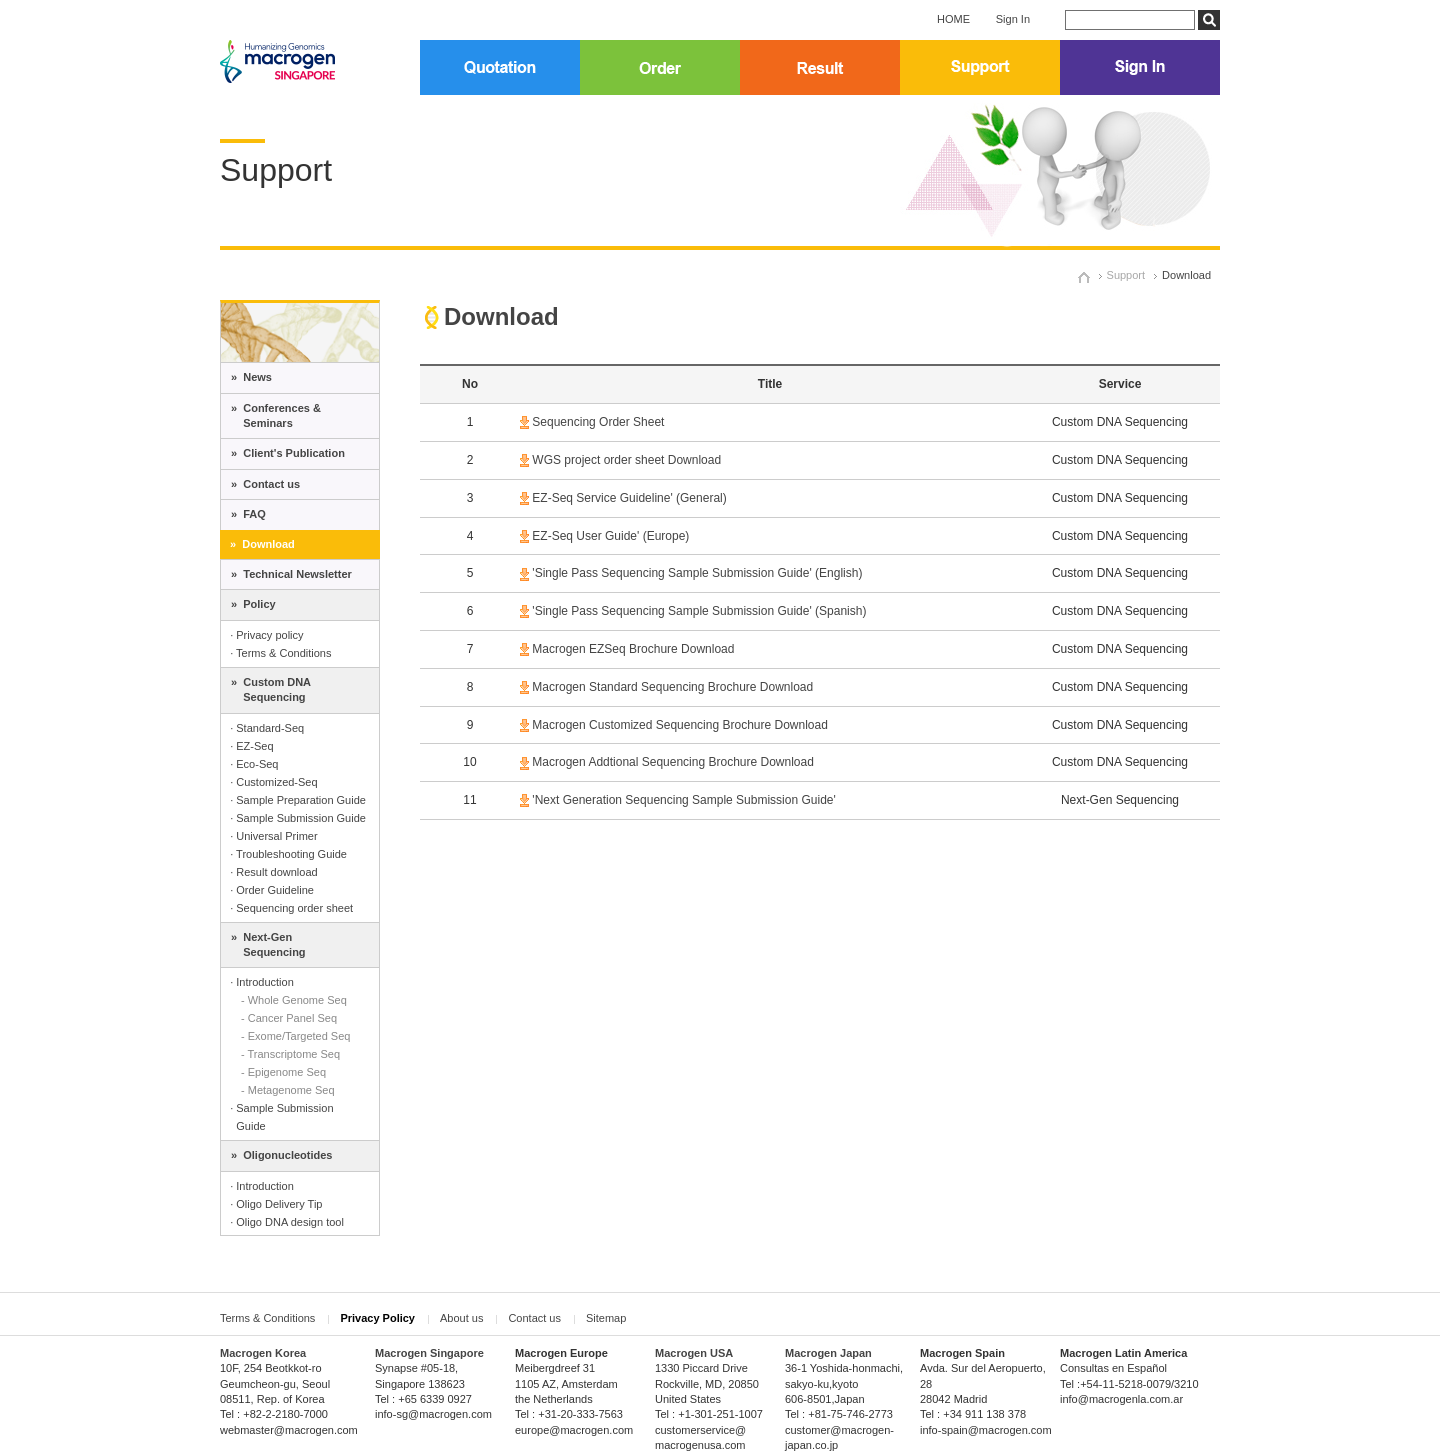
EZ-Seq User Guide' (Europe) (609, 536)
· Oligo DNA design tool (287, 1222)
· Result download (273, 872)
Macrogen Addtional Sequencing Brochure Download (673, 762)
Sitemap (606, 1318)
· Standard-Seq (267, 728)
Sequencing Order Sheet (598, 422)
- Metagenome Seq (288, 1090)
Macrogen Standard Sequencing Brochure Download (672, 687)
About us (461, 1318)
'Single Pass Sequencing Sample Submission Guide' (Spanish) (699, 611)
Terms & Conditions (267, 1318)
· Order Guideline (272, 890)
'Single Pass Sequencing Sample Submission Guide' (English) (697, 573)
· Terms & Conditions (280, 653)
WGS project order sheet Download (626, 460)
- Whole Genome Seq (294, 1000)
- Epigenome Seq (283, 1072)
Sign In (1013, 19)
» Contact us (265, 484)
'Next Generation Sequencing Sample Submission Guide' (683, 800)
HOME (953, 19)
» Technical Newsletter (291, 574)
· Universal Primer (273, 836)
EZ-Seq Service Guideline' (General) (629, 498)
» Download (262, 544)
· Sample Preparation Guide (298, 800)
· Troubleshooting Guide (288, 854)
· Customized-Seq (273, 782)
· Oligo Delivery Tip (276, 1204)
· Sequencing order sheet (291, 908)
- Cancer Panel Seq (289, 1018)
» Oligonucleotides (281, 1155)
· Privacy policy (266, 635)
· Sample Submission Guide (298, 818)
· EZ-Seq (251, 746)
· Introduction (262, 982)
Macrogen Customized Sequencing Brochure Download (680, 725)
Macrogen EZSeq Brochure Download (631, 649)
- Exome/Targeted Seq (295, 1036)
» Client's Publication (288, 453)
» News (251, 377)
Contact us (534, 1318)
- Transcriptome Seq (290, 1054)
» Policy (253, 604)
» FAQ (248, 514)
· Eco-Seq (254, 764)
